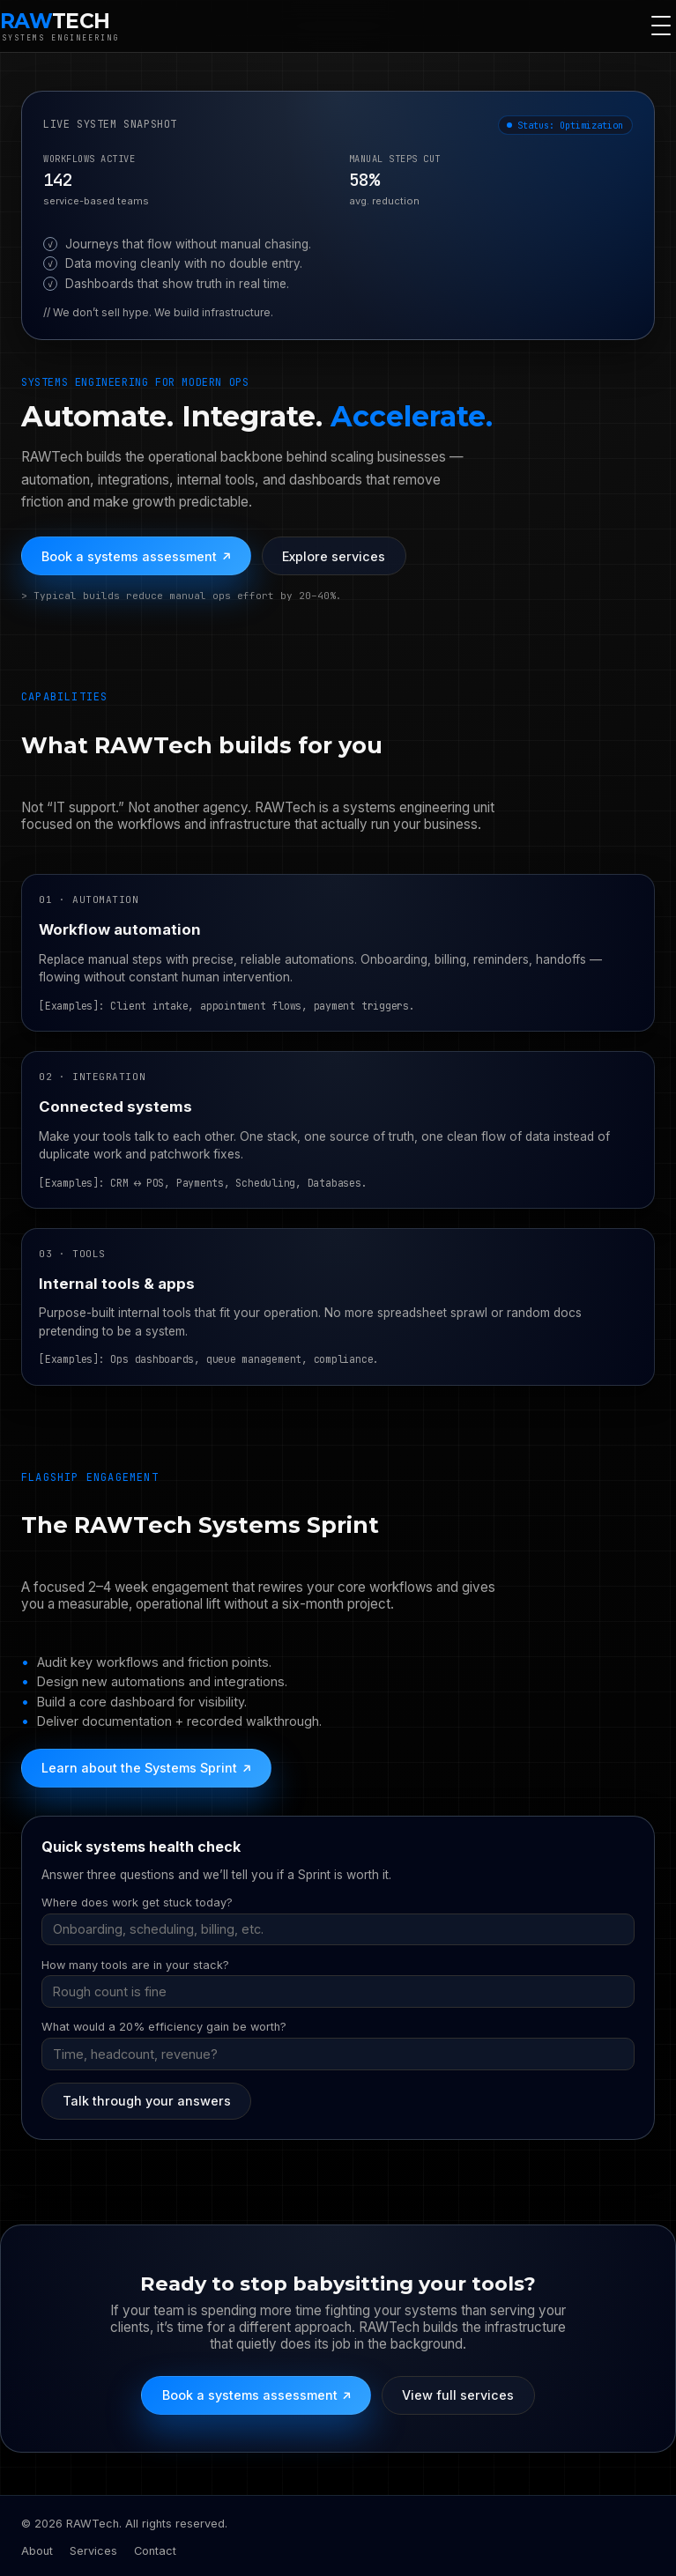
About (37, 2550)
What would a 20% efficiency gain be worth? (163, 2026)
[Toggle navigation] (661, 25)
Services (93, 2550)
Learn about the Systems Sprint (145, 1768)
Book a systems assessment (135, 556)
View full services (458, 2394)
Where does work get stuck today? (137, 1902)
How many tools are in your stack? (135, 1965)
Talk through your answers (147, 2100)
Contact (155, 2550)
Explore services (333, 556)
